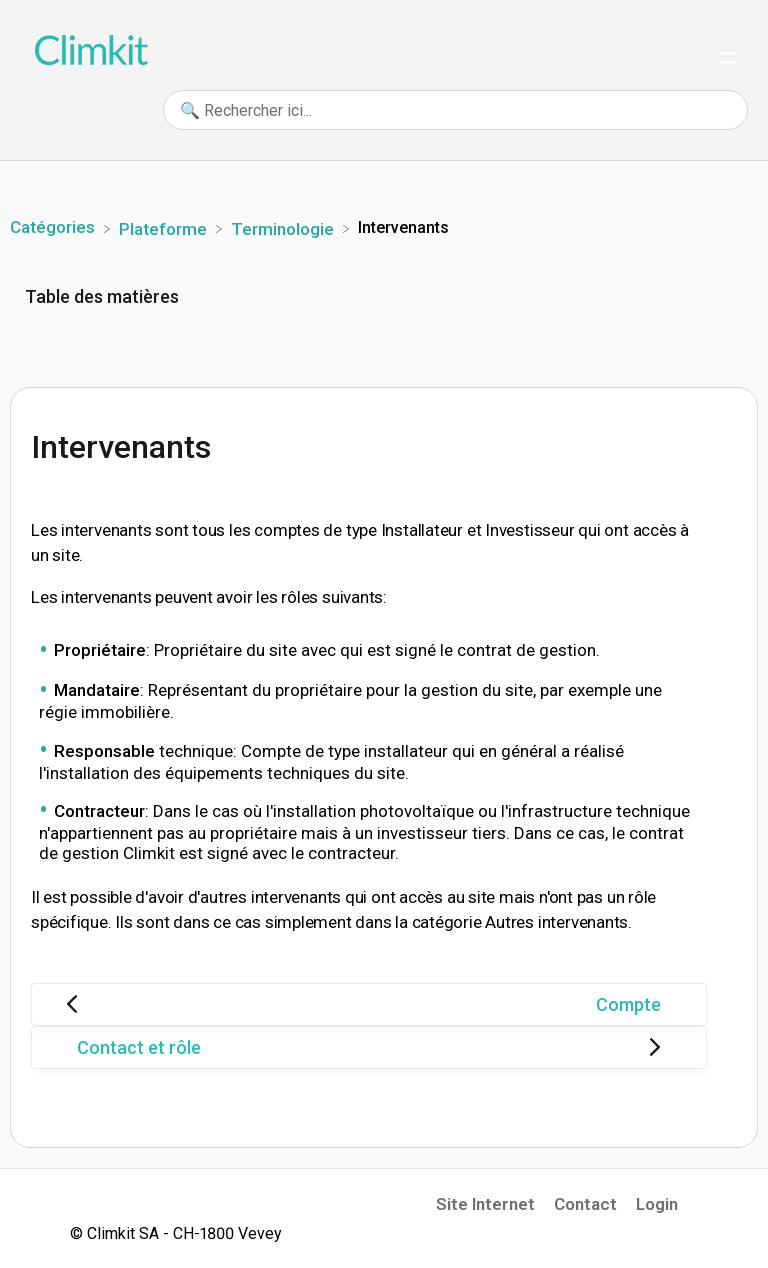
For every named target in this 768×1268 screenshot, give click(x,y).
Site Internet (485, 1204)
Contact (585, 1204)
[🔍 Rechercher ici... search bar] (455, 110)
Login (657, 1204)
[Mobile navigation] (728, 60)
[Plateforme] (165, 227)
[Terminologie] (284, 227)
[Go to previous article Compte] (369, 1004)
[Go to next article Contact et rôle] (369, 1047)
